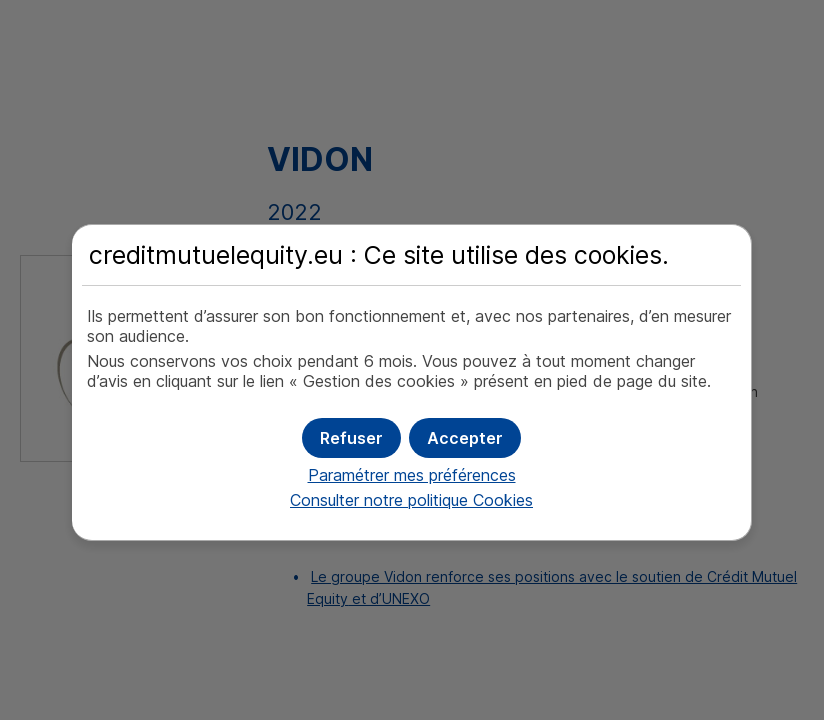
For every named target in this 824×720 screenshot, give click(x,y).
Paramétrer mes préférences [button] (412, 475)
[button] (465, 438)
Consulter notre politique (411, 500)
